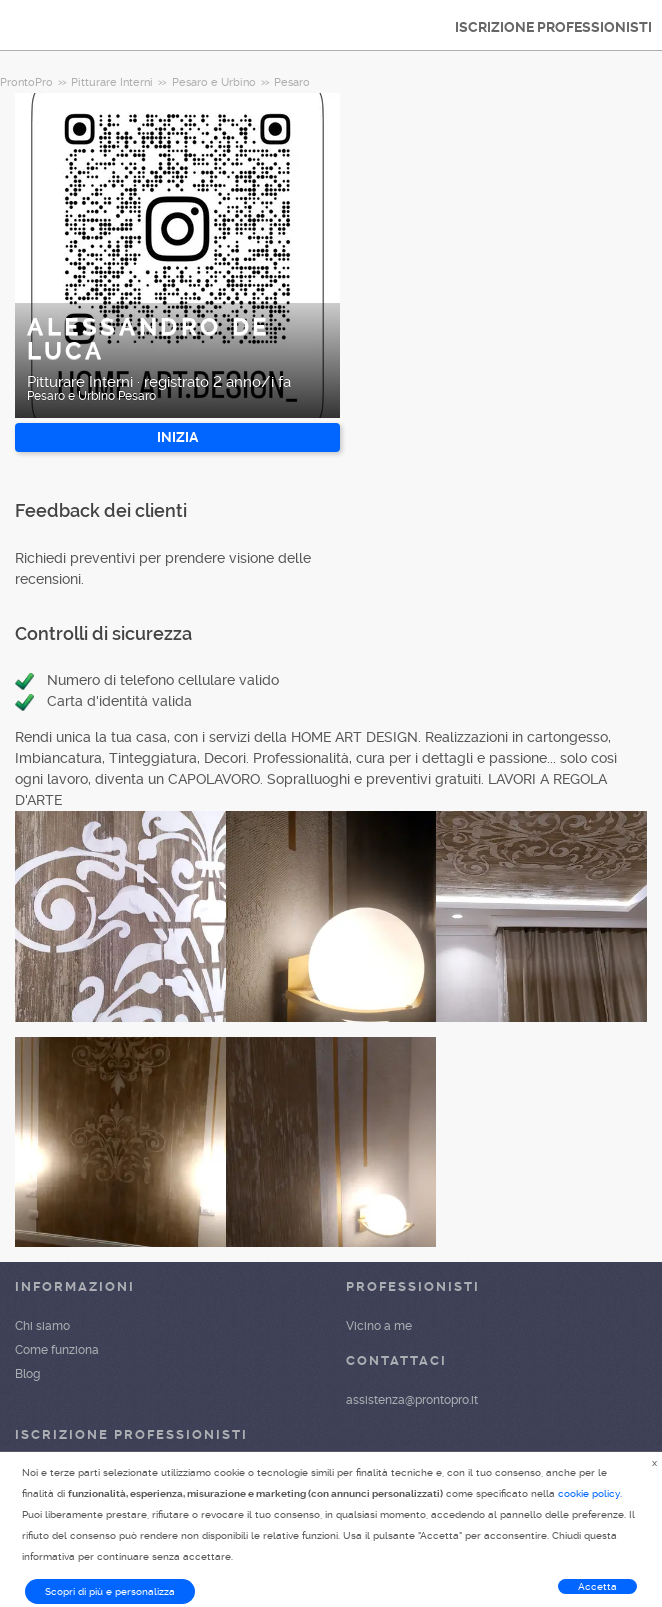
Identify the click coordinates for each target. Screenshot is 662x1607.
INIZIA (177, 437)
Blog (27, 1374)
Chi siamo (42, 1326)
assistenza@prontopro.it (412, 1400)
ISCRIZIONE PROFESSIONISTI (553, 27)
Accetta (597, 1586)
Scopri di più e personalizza (110, 1591)
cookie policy (589, 1493)
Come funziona (57, 1350)
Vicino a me (379, 1326)
